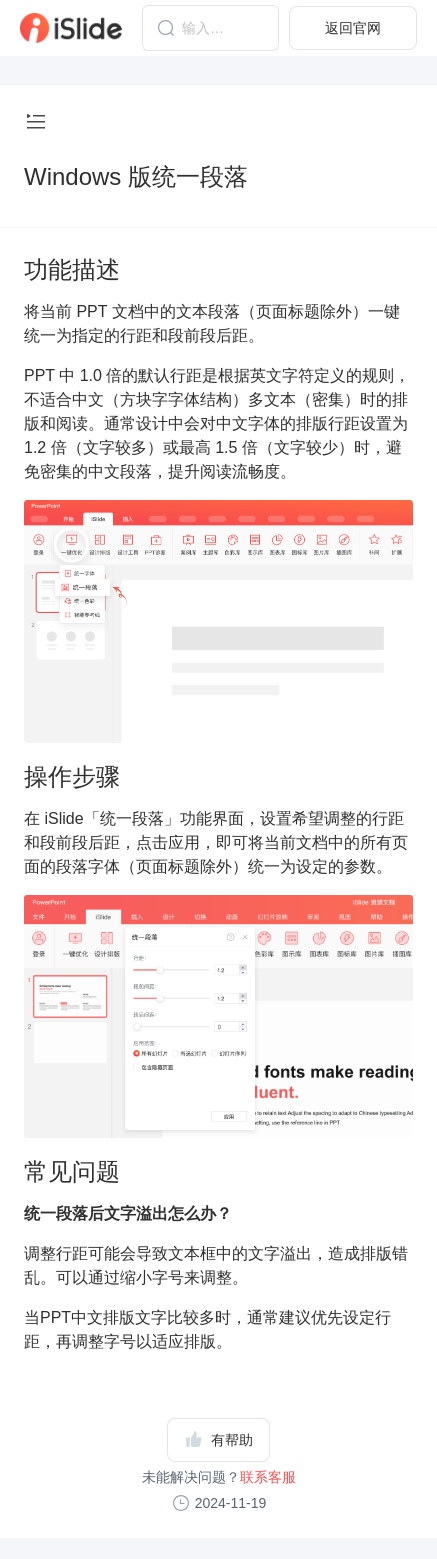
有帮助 (219, 1439)
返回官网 (353, 28)
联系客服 (268, 1477)
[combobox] (210, 28)
